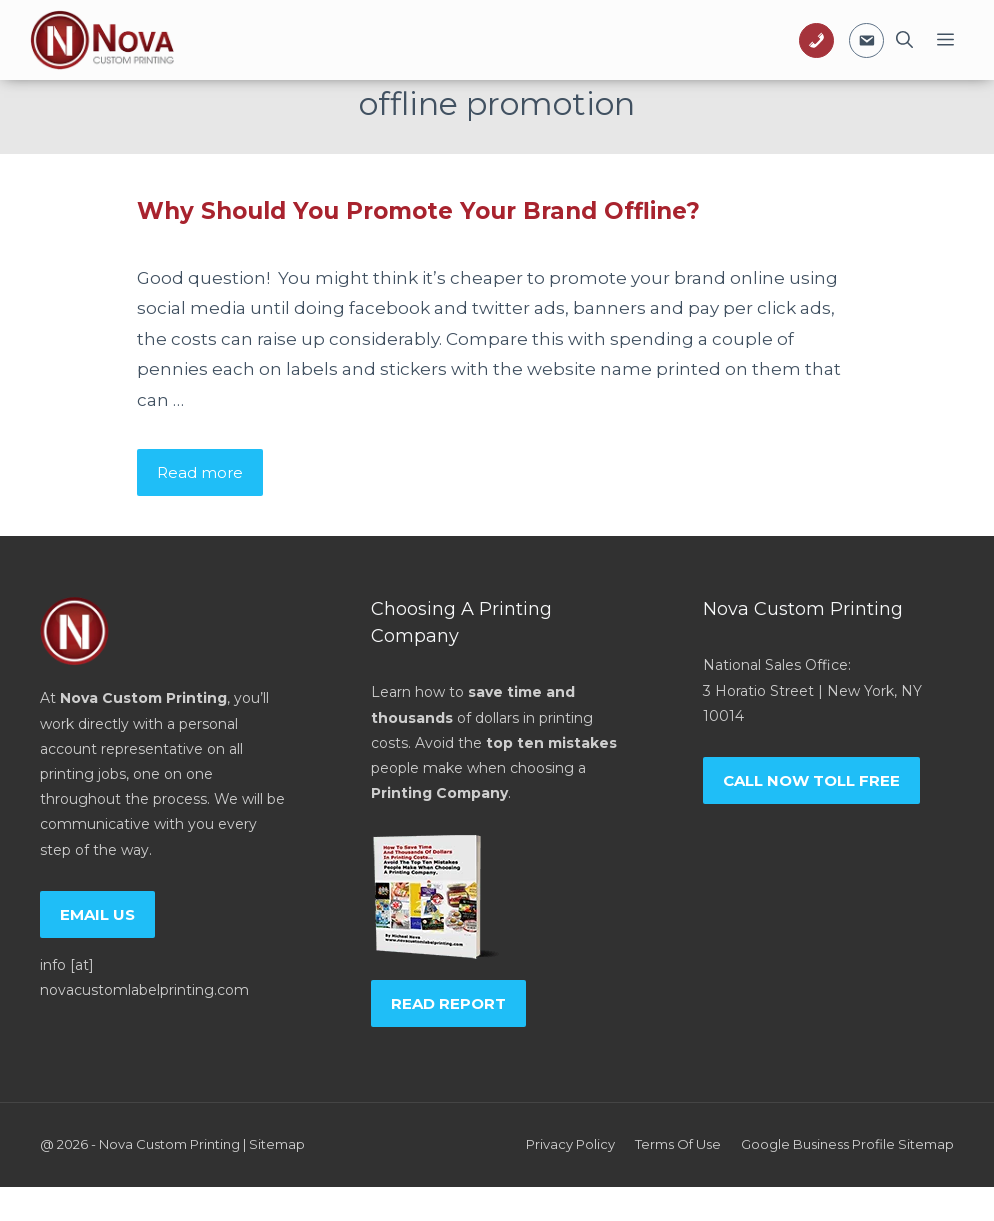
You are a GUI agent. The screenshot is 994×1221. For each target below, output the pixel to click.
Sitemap (277, 1144)
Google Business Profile (818, 1144)
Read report (448, 1003)
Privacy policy (570, 1144)
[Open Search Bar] (904, 40)
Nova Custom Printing (169, 1144)
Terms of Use (678, 1144)
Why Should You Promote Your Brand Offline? (418, 211)
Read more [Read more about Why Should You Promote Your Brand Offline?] (200, 472)
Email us (97, 914)
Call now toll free (811, 780)
